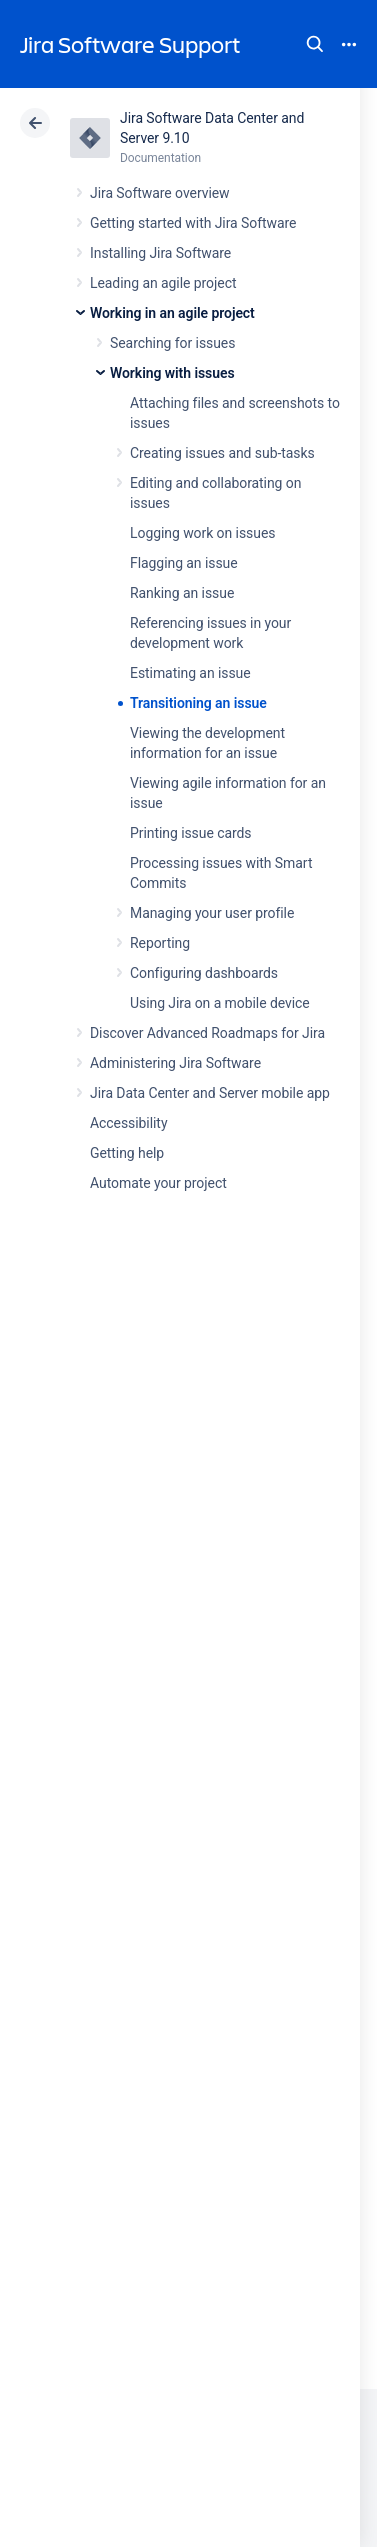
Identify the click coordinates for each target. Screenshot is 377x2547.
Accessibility (128, 1123)
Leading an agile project (163, 283)
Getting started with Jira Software (193, 223)
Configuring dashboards (204, 973)
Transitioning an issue (198, 703)
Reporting (160, 943)
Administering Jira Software (175, 1063)
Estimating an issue (190, 673)
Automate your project (158, 1183)
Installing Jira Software (160, 253)
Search (315, 44)
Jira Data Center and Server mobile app (210, 1093)
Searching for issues (172, 343)
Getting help (127, 1153)
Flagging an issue (184, 563)
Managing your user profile (212, 913)
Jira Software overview (160, 193)
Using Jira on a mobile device (220, 1003)
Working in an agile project (172, 313)
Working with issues (172, 373)
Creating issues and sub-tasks (222, 453)
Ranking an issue (182, 593)
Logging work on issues (202, 533)
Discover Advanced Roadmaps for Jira (207, 1033)
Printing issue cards (191, 833)
